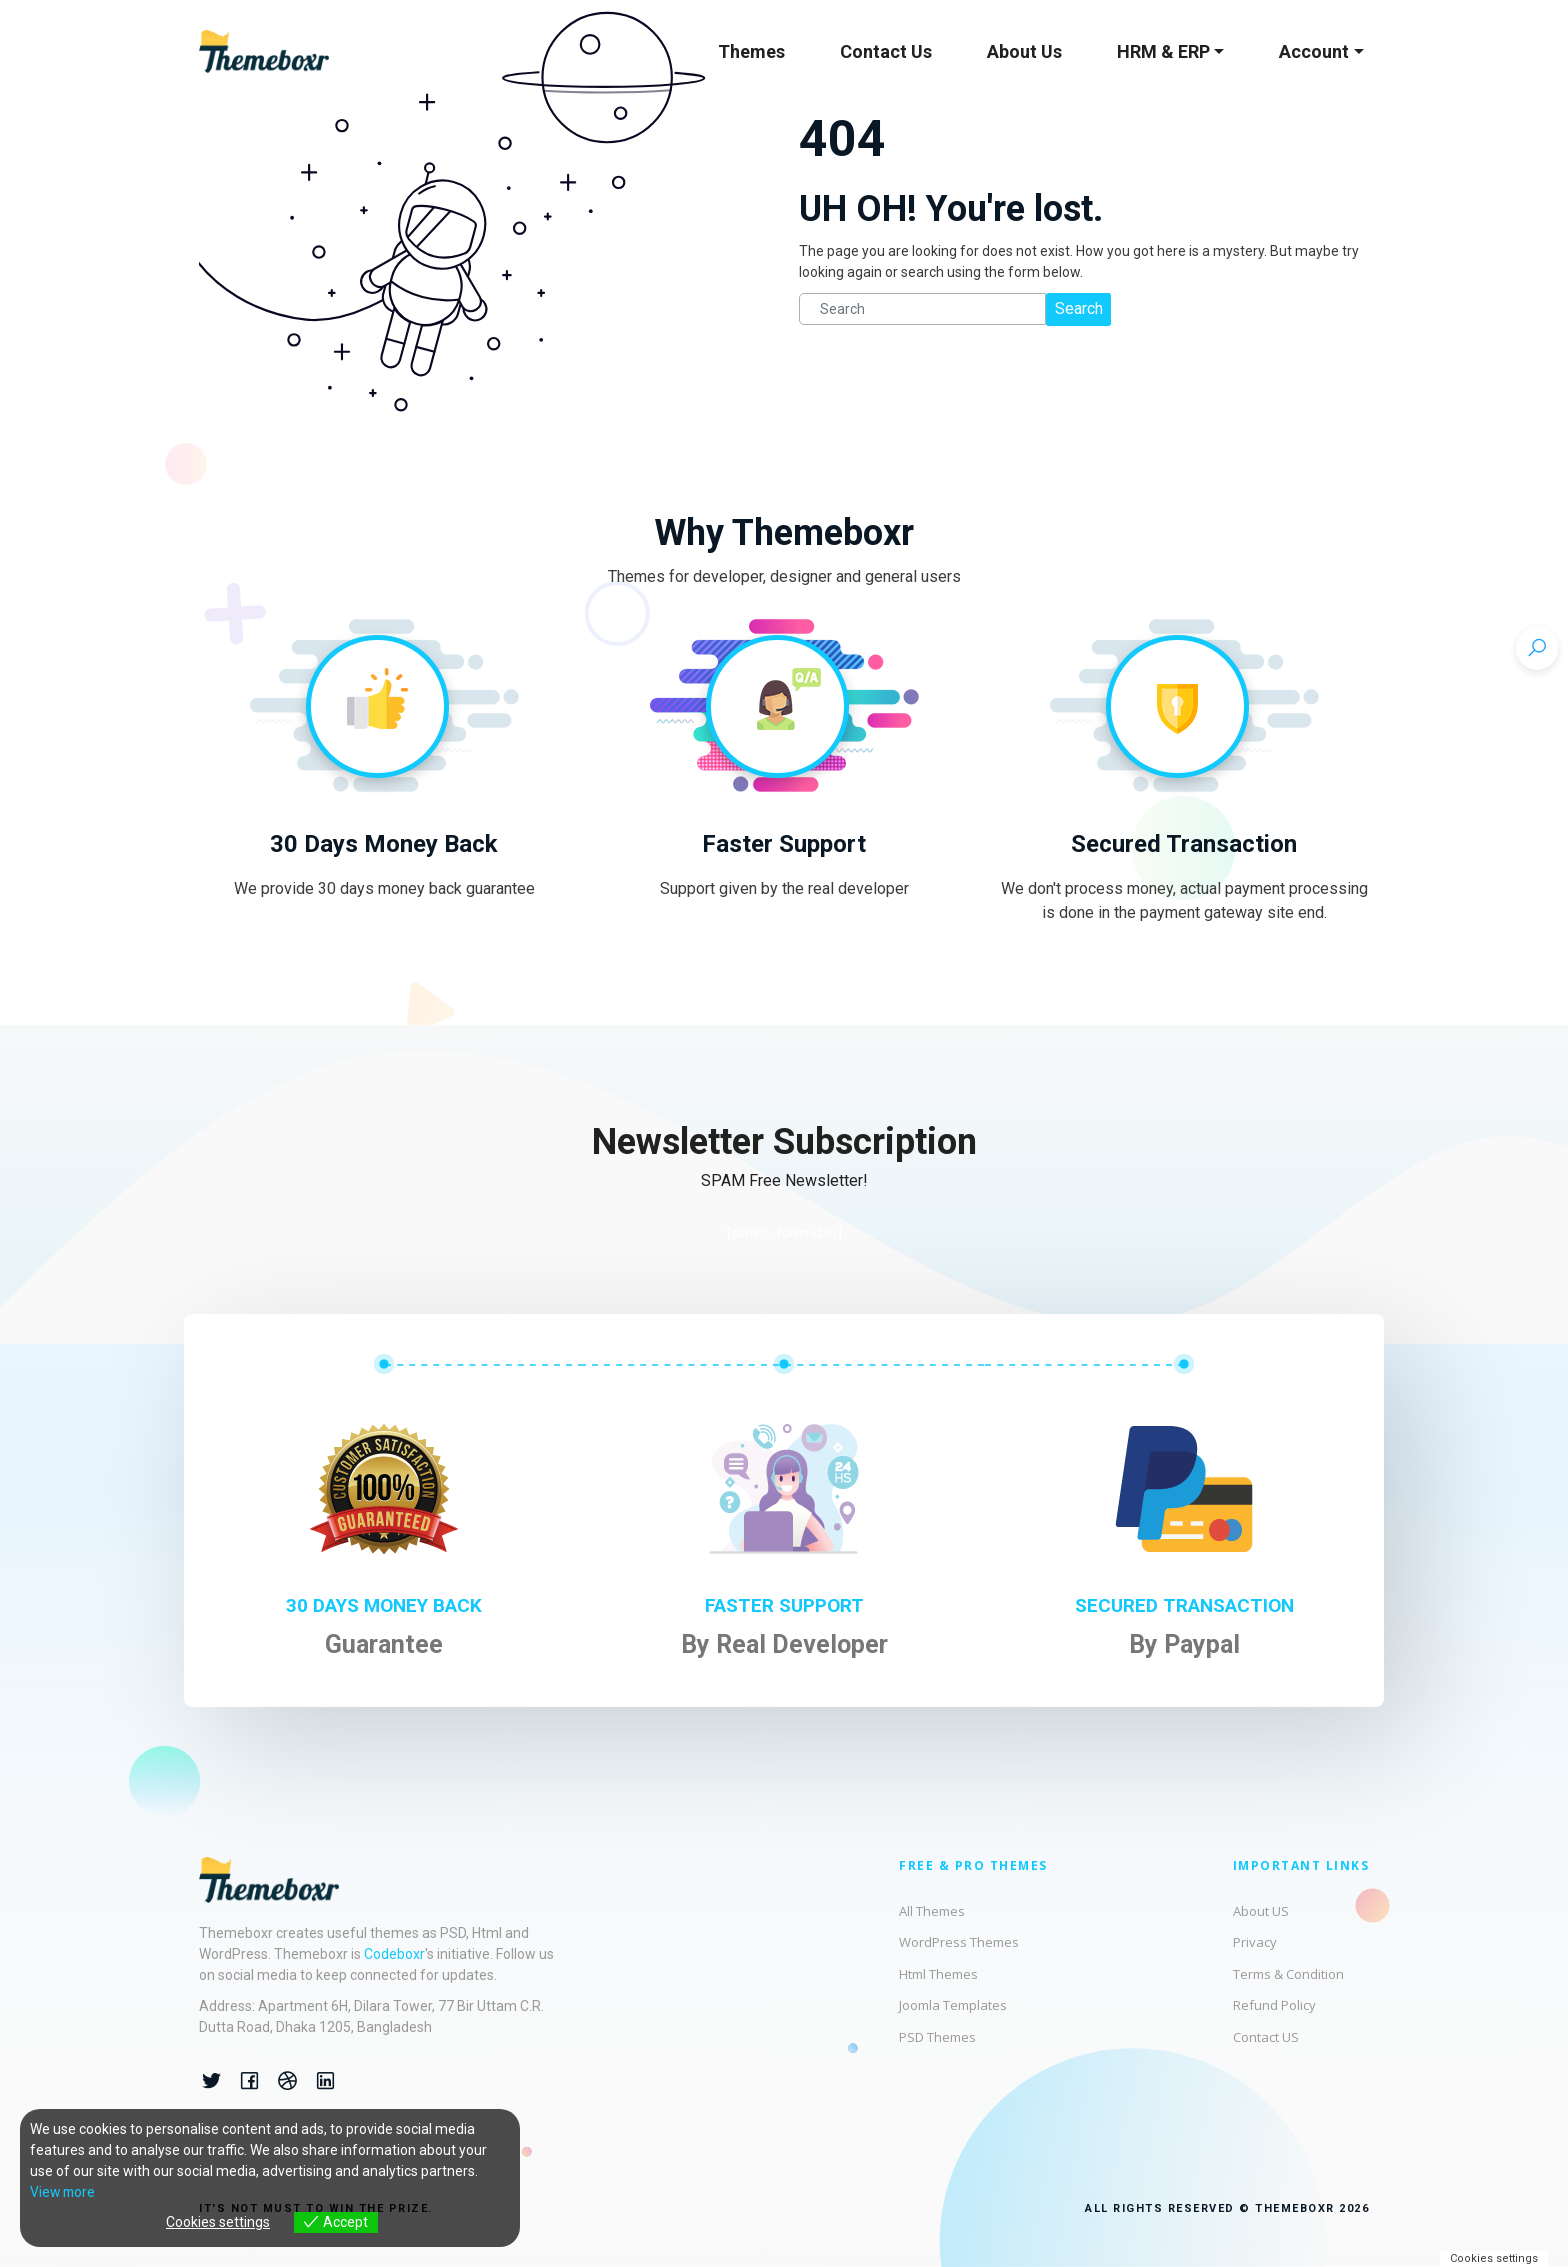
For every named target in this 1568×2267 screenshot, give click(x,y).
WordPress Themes (959, 1942)
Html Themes (938, 1974)
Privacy (1255, 1942)
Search (1079, 308)
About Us (1024, 51)
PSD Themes (937, 2037)
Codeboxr (394, 1954)
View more (64, 2192)
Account (1314, 51)
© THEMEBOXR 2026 (1304, 2208)
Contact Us (886, 51)
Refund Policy (1274, 2005)
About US (1261, 1911)
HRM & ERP (1163, 51)
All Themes (932, 1911)
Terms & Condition (1288, 1974)
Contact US (1266, 2037)
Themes (751, 51)
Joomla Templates (953, 2005)
